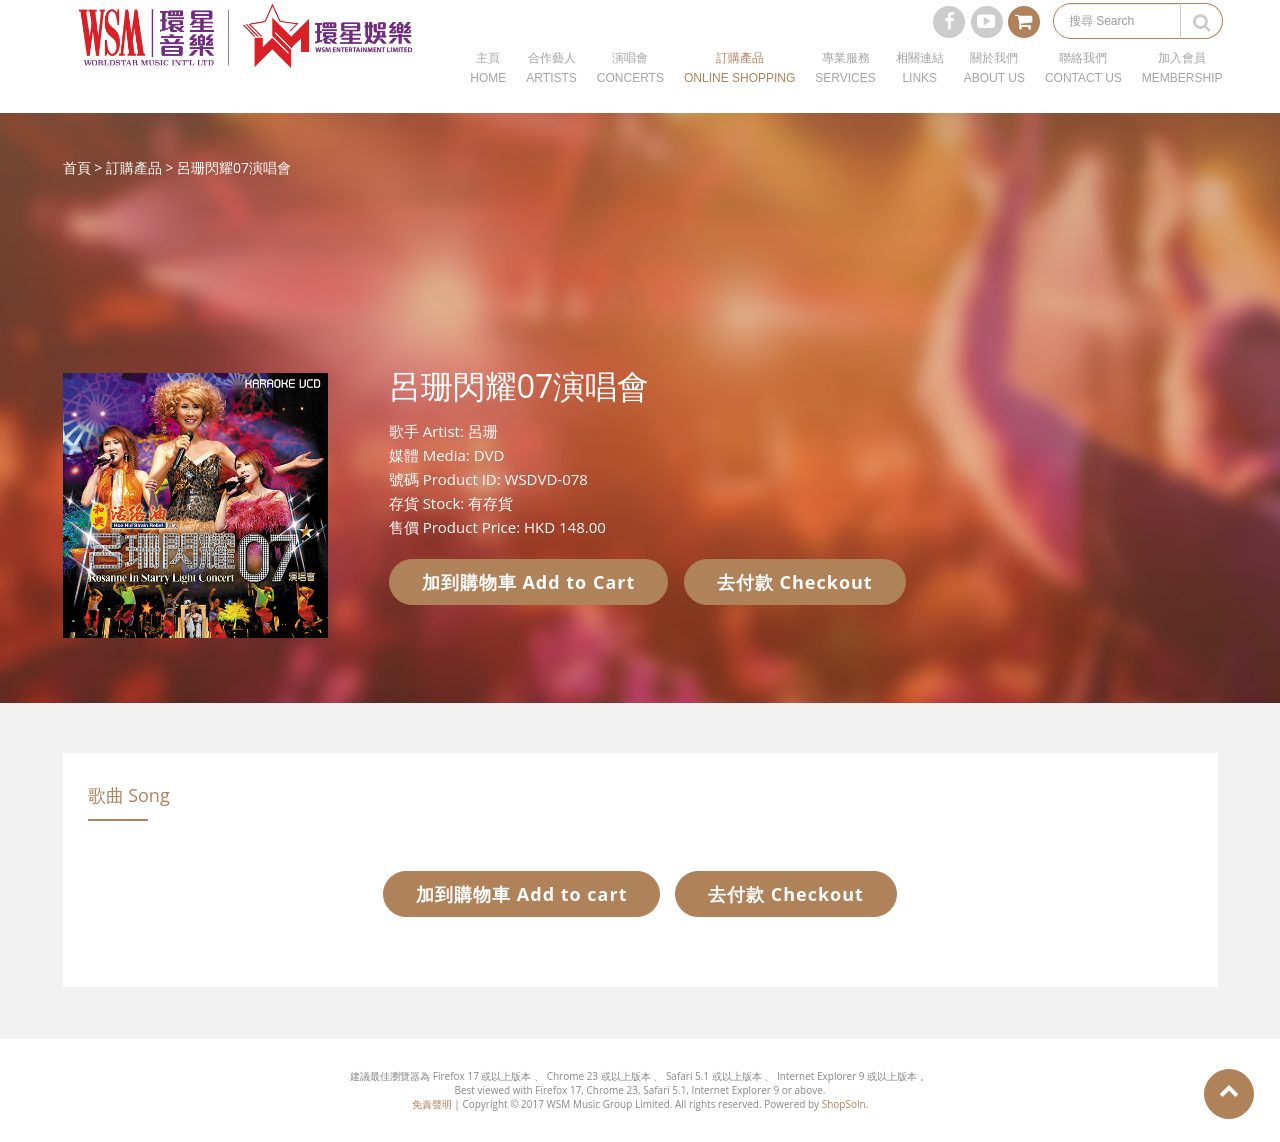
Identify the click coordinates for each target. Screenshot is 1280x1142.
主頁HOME (488, 90)
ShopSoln (844, 1104)
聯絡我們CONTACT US (1083, 90)
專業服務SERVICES (845, 90)
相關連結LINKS (920, 90)
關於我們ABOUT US (994, 90)
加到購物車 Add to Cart (529, 582)
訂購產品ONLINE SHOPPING (739, 90)
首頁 (77, 167)
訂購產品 (134, 167)
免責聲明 (432, 1104)
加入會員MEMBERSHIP (1182, 90)
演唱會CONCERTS (630, 90)
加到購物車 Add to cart (521, 894)
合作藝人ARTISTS (551, 90)
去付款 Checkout (795, 582)
